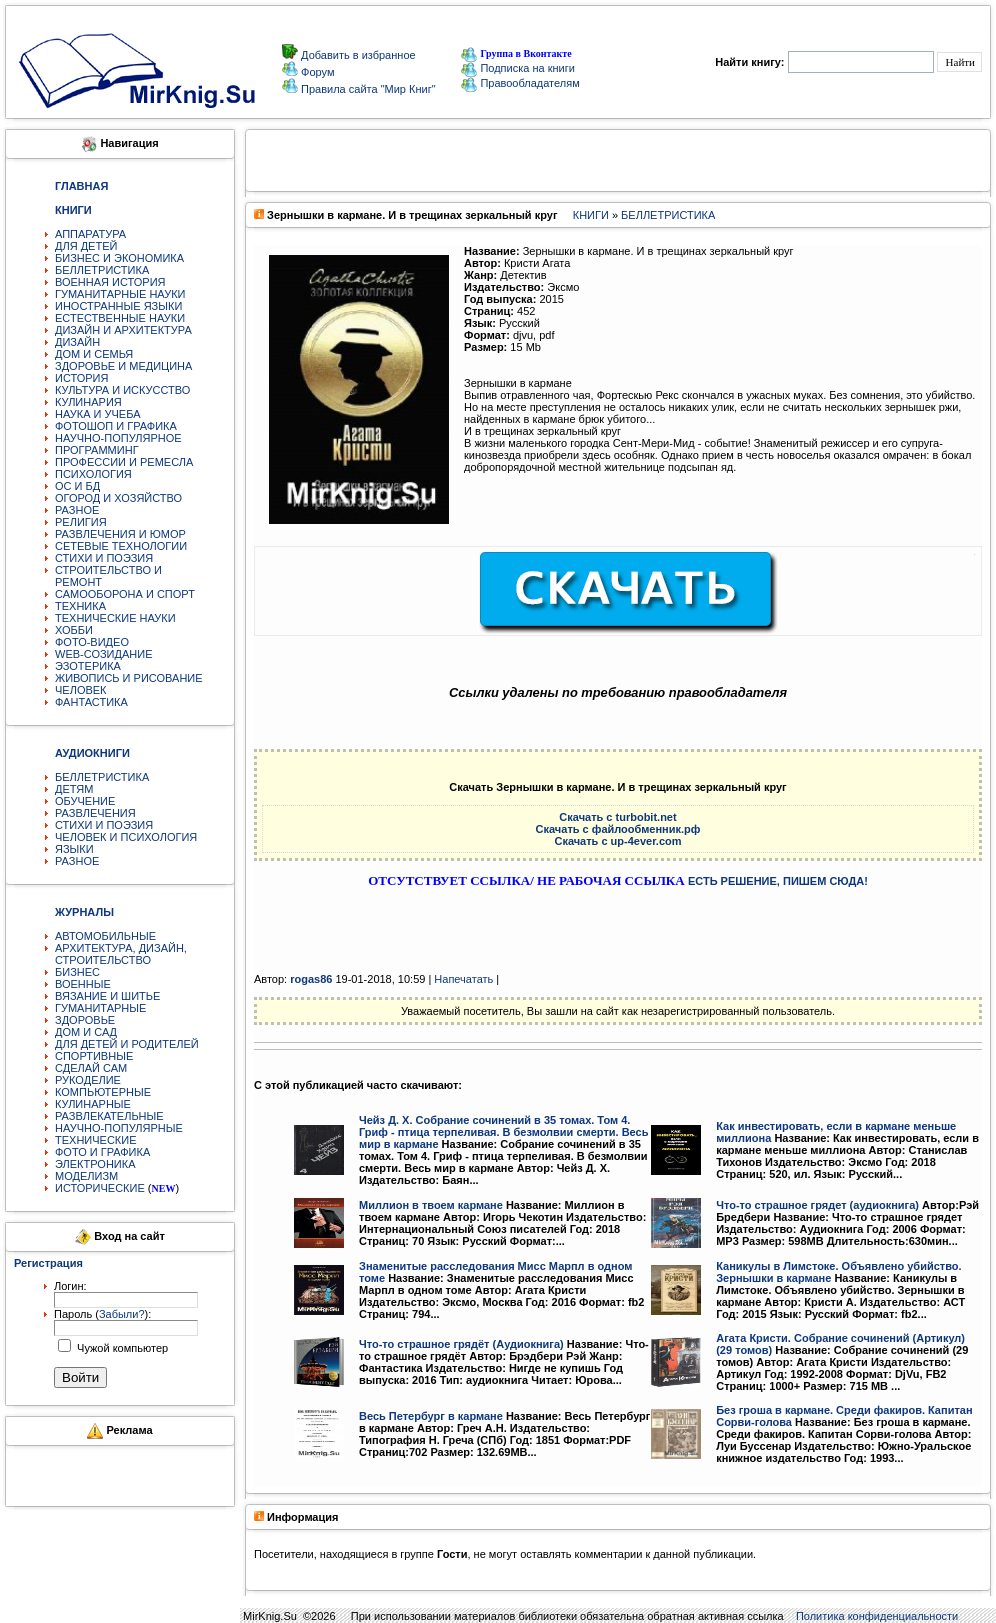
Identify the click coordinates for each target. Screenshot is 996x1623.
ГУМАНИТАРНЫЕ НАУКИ (120, 294)
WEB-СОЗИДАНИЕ (104, 654)
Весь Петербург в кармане (431, 1416)
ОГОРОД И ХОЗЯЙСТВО (118, 498)
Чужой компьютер (121, 1348)
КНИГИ (591, 215)
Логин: (70, 1286)
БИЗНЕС (77, 972)
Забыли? (122, 1314)
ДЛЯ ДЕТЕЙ (86, 246)
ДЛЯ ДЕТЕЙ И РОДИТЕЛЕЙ (127, 1044)
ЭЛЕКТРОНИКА (95, 1164)
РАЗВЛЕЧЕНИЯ (95, 813)
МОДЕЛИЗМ (86, 1176)
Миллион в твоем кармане (431, 1205)
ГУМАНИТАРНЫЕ (100, 1008)
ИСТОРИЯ (81, 378)
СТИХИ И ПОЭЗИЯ (104, 558)
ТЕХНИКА (80, 606)
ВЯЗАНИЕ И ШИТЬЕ (107, 996)
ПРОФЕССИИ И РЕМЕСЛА (124, 462)
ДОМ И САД (86, 1032)
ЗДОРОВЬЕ (85, 1020)
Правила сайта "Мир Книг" (367, 89)
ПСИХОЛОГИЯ (93, 474)
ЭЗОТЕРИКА (88, 666)
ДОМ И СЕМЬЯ (94, 354)
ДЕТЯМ (74, 789)
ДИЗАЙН (77, 342)
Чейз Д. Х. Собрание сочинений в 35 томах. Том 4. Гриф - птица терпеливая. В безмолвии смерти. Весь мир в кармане (503, 1132)
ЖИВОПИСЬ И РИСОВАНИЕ (129, 678)
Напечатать (463, 979)
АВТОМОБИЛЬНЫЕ (105, 936)
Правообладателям (520, 83)
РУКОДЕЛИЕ (88, 1080)
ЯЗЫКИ (74, 849)
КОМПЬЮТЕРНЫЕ (103, 1092)
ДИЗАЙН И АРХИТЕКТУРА (123, 330)
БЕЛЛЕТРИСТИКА (102, 270)
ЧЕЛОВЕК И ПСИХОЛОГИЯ (126, 837)
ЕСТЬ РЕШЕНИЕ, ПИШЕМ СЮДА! (778, 881)
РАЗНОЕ (77, 510)
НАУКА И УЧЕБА (98, 414)
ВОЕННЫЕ (83, 984)
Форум (316, 72)
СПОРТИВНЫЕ (94, 1056)
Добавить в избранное (357, 55)
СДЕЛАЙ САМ (91, 1068)
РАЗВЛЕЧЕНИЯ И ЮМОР (120, 534)
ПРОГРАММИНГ (97, 450)
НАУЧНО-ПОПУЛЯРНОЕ (118, 438)
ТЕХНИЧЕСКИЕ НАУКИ (115, 618)
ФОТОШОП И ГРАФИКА (116, 426)
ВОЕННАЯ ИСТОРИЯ (110, 282)
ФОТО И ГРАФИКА (102, 1152)
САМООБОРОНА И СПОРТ (125, 594)
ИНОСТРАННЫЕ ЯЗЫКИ (118, 306)
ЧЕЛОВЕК (81, 690)
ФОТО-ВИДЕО (92, 642)
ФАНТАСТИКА (91, 702)
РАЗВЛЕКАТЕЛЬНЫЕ (109, 1116)
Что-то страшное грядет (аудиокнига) (817, 1205)
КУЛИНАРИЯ (88, 402)
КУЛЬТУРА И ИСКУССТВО (122, 390)
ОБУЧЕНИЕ (85, 801)
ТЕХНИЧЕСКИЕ (96, 1140)
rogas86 (311, 979)
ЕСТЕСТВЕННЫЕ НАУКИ (120, 318)
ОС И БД (77, 486)
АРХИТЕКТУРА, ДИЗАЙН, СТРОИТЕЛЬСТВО (121, 954)
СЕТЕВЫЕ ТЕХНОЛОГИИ (121, 546)
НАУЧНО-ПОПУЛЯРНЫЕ (119, 1128)
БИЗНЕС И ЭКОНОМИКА (119, 258)
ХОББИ (74, 630)
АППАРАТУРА (90, 234)
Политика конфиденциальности (877, 1616)
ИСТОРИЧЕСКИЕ (100, 1188)
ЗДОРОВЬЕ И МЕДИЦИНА (123, 366)
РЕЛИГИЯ (81, 522)
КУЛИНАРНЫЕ (93, 1104)
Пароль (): (102, 1314)
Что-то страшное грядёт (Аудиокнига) (461, 1344)
